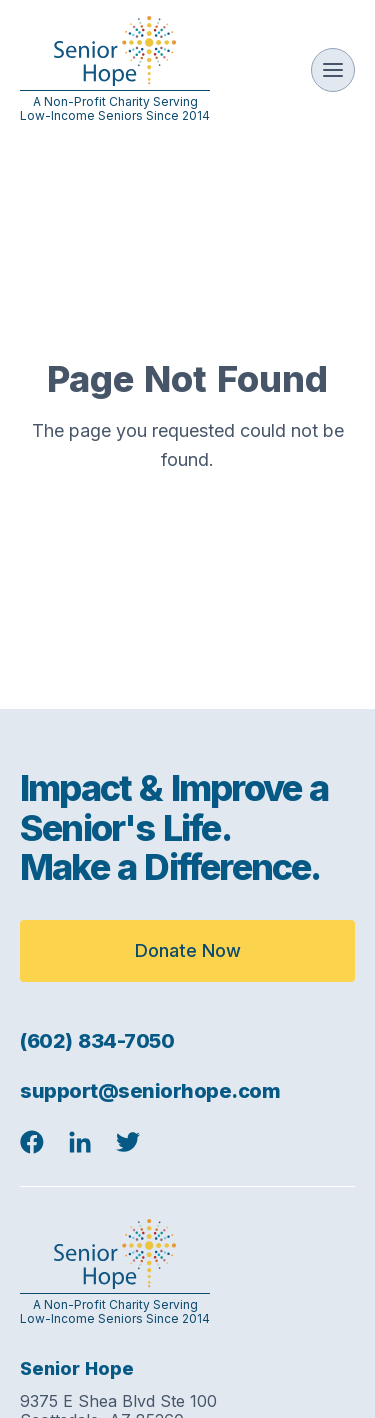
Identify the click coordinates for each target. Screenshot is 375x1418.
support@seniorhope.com (150, 1091)
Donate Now (188, 950)
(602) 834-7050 (97, 1041)
